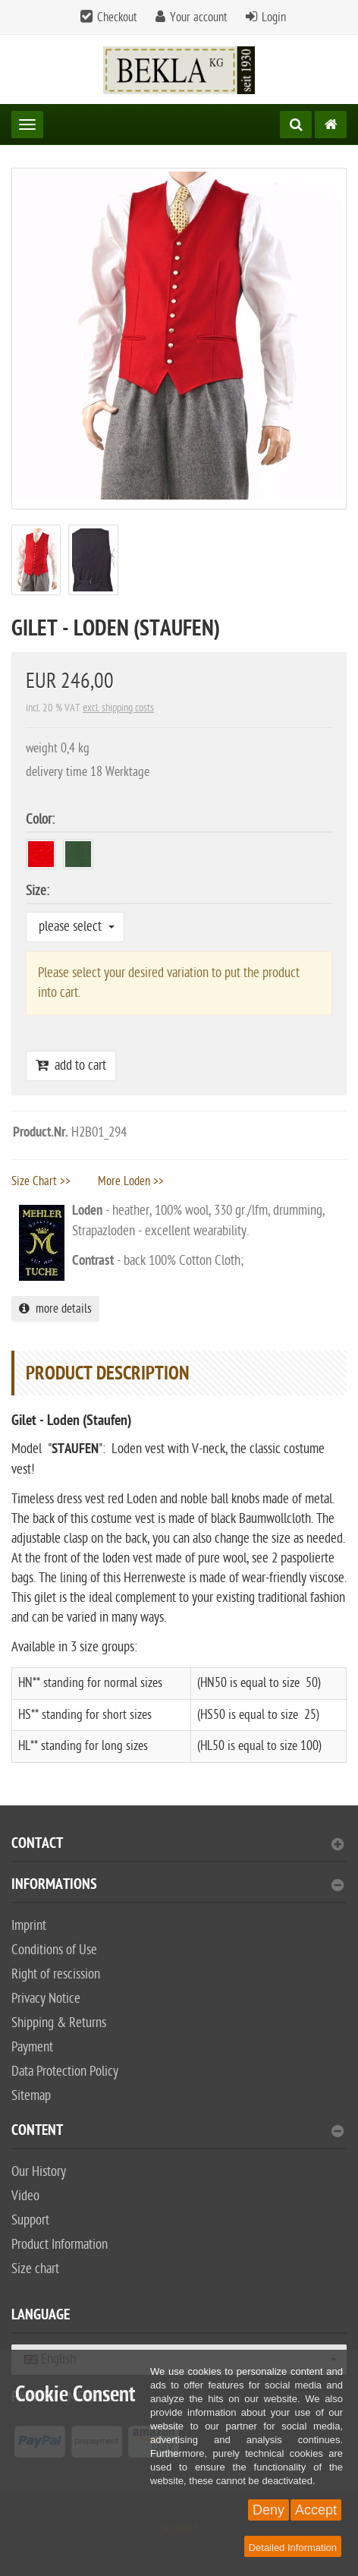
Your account (199, 17)
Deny (268, 2510)
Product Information (59, 2245)
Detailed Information (293, 2547)
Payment (32, 2047)
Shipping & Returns (58, 2023)
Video (25, 2196)
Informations (177, 1886)
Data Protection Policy (64, 2071)
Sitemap (31, 2096)
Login (274, 17)
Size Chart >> (41, 1181)
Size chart (35, 2269)
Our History (38, 2172)
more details (55, 1309)
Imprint (28, 1926)
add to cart (71, 1066)
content (177, 2132)
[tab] (179, 1849)
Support (30, 2220)
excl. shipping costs (118, 708)
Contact (177, 1845)
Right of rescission (55, 1974)
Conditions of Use (54, 1950)
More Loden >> (131, 1181)
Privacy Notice (45, 1999)
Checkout (117, 17)
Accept (316, 2510)
